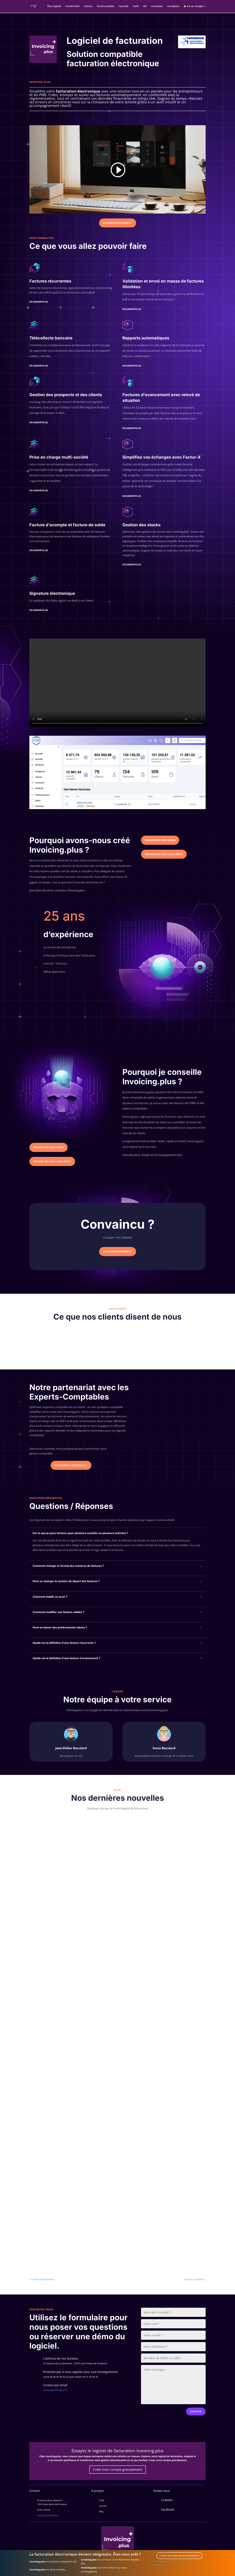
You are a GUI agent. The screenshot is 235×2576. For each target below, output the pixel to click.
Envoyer (196, 2411)
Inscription (173, 6)
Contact (88, 6)
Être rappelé (54, 6)
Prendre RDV (72, 6)
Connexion (157, 6)
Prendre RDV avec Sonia (160, 840)
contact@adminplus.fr (55, 2390)
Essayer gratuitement (117, 223)
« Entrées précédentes (41, 2279)
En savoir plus (38, 301)
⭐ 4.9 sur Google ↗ (195, 6)
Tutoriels (123, 6)
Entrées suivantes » (195, 2279)
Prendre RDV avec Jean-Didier (164, 854)
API (145, 6)
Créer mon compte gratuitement (117, 2469)
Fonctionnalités (105, 6)
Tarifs (136, 6)
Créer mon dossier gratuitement (179, 2555)
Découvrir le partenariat (71, 1465)
